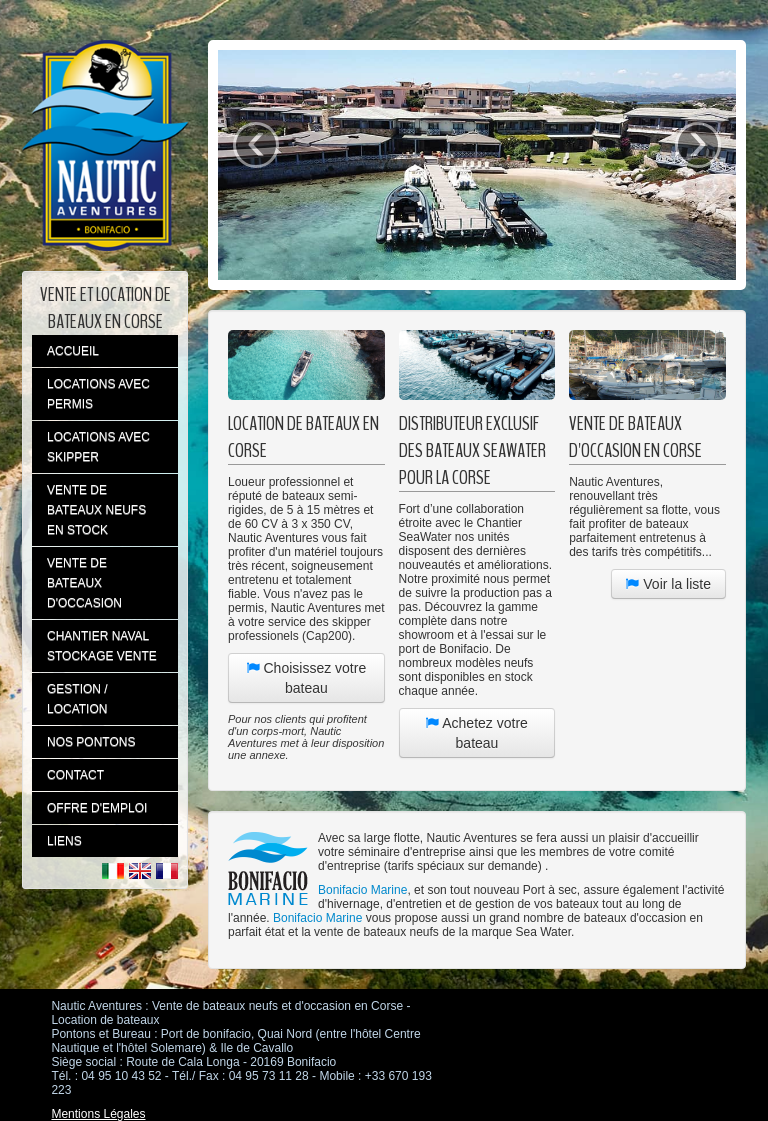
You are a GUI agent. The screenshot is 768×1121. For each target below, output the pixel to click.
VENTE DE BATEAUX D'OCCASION (84, 583)
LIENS (64, 841)
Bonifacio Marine (362, 890)
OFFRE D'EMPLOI (97, 808)
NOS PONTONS (91, 742)
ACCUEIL (73, 351)
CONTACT (75, 775)
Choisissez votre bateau (307, 678)
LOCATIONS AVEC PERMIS (98, 394)
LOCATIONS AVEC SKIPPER (98, 447)
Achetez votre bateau (477, 733)
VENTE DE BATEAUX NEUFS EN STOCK (96, 510)
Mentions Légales (98, 1114)
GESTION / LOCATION (77, 699)
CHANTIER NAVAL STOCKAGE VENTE (102, 646)
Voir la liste (668, 584)
